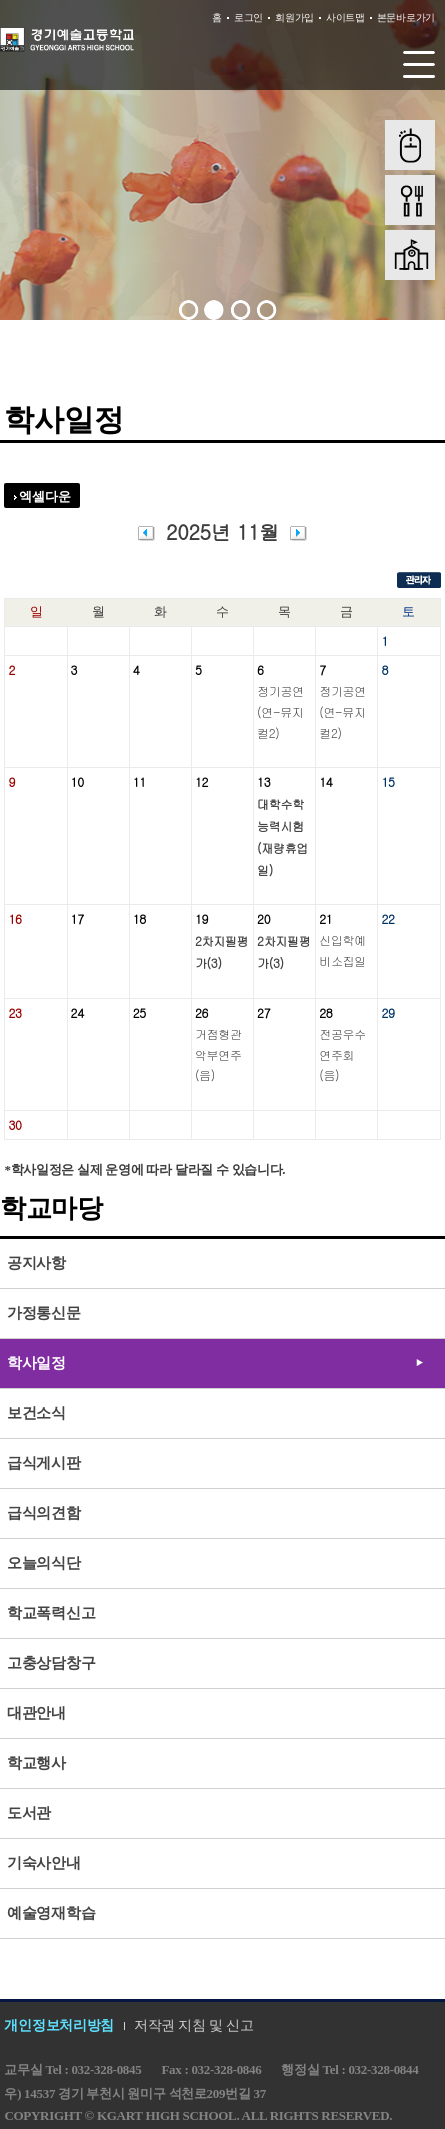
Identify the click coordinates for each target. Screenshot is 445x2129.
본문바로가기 (406, 17)
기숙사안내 (44, 1863)
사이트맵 (345, 17)
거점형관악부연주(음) (218, 1054)
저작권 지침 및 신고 (193, 2025)
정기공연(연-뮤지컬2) (280, 711)
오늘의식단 (44, 1563)
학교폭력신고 (51, 1613)
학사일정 (36, 1363)
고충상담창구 (51, 1663)
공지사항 (36, 1263)
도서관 (29, 1813)
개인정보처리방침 (59, 2025)
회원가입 (294, 17)
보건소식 (36, 1413)
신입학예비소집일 (342, 950)
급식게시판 (44, 1463)
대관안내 (36, 1713)
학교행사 (36, 1763)
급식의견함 (44, 1513)
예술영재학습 (51, 1913)
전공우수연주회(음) (342, 1054)
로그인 (248, 17)
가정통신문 (44, 1313)
